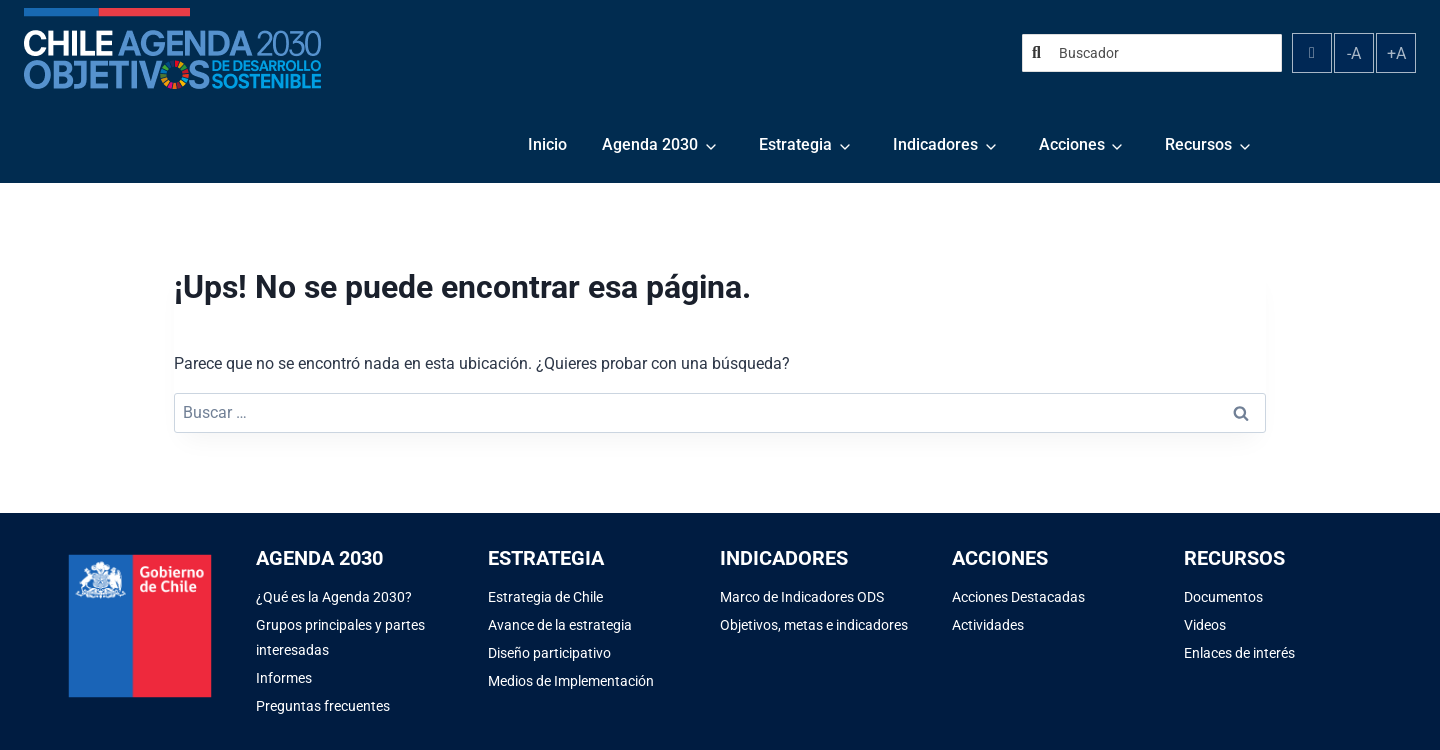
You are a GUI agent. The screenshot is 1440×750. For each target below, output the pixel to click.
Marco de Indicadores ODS (802, 597)
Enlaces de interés (1239, 653)
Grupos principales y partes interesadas (340, 637)
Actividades (988, 625)
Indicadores (935, 144)
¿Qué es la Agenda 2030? (334, 597)
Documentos (1223, 597)
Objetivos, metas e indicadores (814, 625)
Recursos (1198, 144)
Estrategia (795, 144)
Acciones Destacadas (1018, 597)
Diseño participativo (549, 653)
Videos (1205, 625)
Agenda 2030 (650, 144)
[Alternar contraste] (1312, 53)
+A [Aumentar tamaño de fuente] (1396, 53)
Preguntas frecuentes (323, 706)
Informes (284, 678)
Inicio (547, 144)
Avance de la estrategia (560, 625)
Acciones (1072, 144)
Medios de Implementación (571, 681)
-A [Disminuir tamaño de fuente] (1354, 53)
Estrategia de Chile (545, 597)
